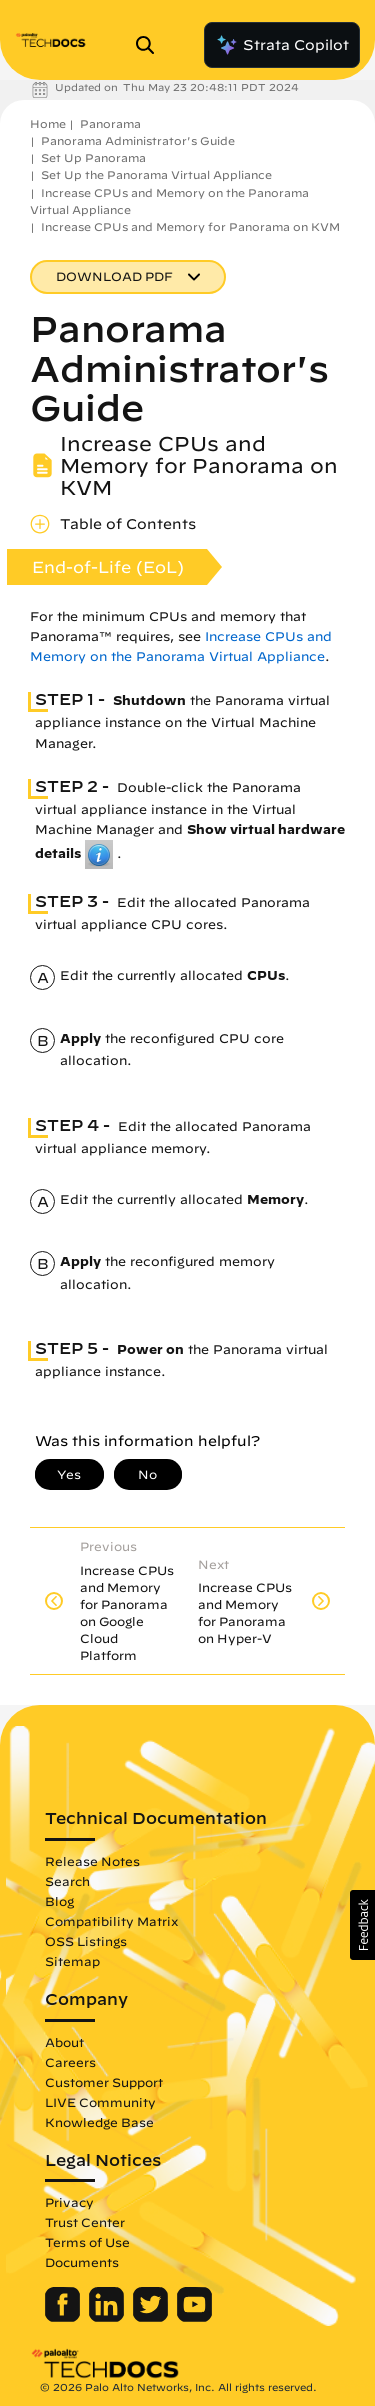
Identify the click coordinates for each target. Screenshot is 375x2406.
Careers (70, 2052)
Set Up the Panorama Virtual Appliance (156, 174)
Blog (59, 1891)
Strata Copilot (282, 45)
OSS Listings (86, 1931)
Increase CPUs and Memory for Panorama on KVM (190, 226)
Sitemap (72, 1951)
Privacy (69, 2192)
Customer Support (104, 2072)
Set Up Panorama (93, 157)
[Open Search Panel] (151, 45)
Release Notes (92, 1851)
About (64, 2032)
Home (48, 123)
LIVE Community (100, 2092)
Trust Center (85, 2212)
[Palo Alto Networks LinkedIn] (108, 2307)
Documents (82, 2252)
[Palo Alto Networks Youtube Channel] (194, 2307)
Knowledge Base (99, 2112)
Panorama (110, 123)
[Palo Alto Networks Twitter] (152, 2307)
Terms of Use (87, 2232)
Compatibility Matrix (111, 1911)
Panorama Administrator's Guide (138, 140)
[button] (362, 1925)
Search (67, 1871)
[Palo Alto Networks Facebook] (64, 2307)
